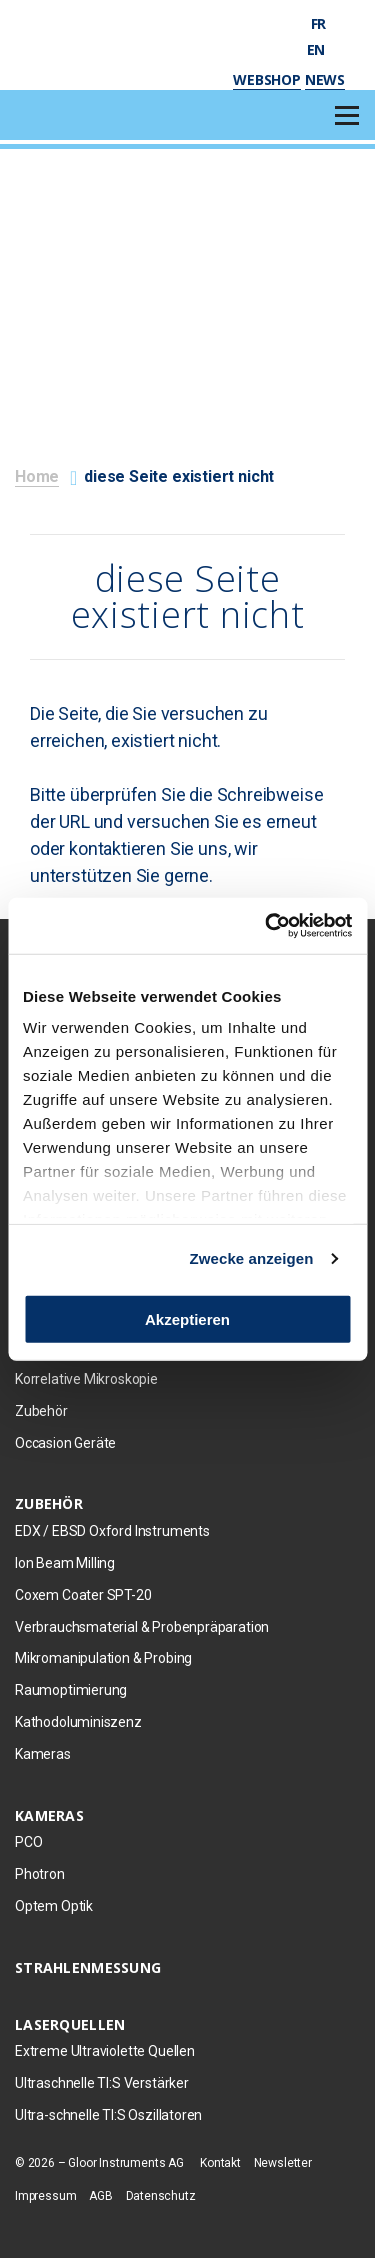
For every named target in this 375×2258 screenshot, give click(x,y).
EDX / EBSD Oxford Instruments (112, 1531)
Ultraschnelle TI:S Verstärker (102, 2083)
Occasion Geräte (65, 1443)
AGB (100, 2196)
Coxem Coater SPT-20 (83, 1595)
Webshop (267, 79)
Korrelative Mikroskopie (86, 1379)
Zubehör (41, 1411)
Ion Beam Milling (65, 1563)
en (326, 49)
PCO (28, 1842)
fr (328, 23)
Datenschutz (161, 2196)
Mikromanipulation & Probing (103, 1658)
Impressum (45, 2196)
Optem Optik (54, 1906)
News (325, 79)
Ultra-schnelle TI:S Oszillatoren (108, 2115)
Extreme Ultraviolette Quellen (105, 2051)
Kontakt (220, 2163)
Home (37, 476)
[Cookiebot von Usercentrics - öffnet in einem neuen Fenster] (267, 926)
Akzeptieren (187, 1318)
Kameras (43, 1754)
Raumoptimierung (71, 1690)
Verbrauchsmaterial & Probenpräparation (142, 1627)
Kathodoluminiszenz (78, 1722)
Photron (40, 1874)
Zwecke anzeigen (252, 1258)
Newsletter (283, 2163)
